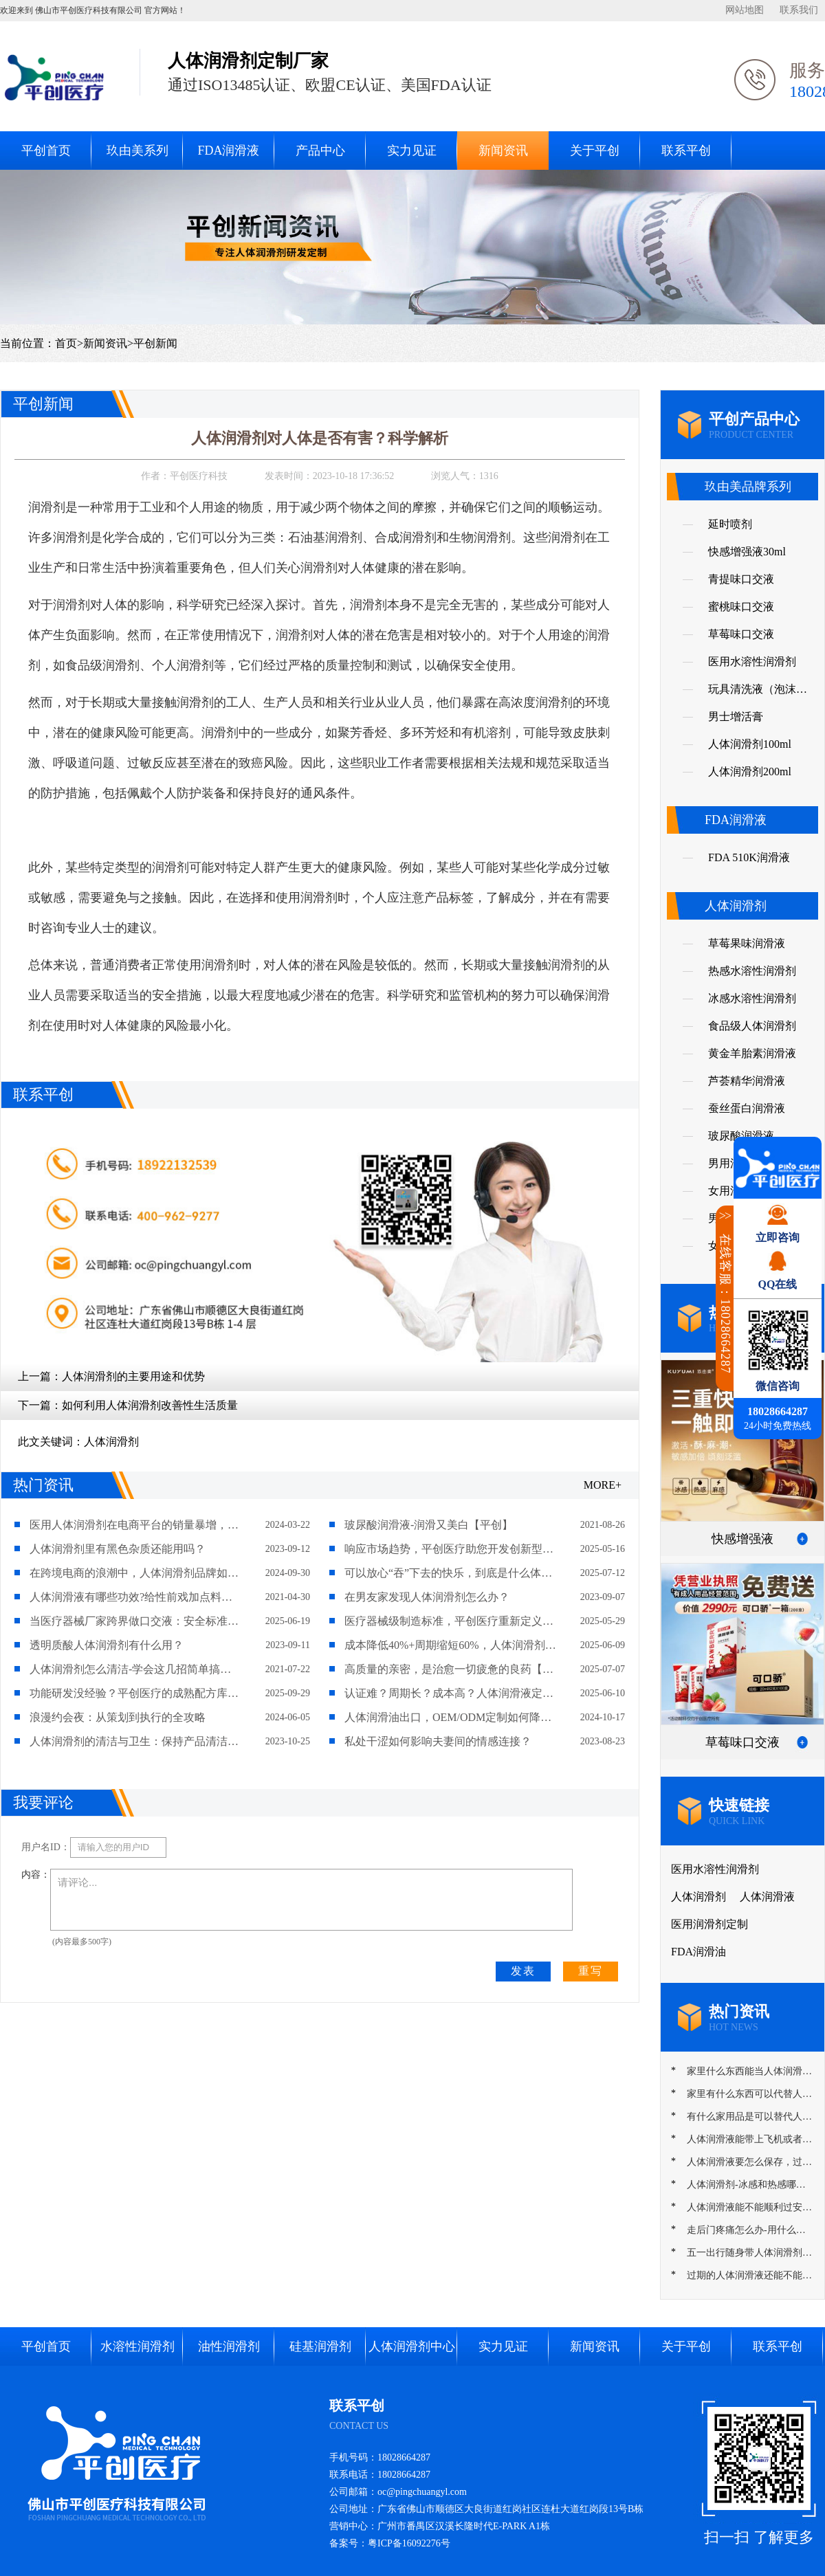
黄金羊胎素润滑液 (752, 1053)
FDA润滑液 (228, 150)
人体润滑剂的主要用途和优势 (133, 1376)
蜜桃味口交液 (741, 606)
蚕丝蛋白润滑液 (746, 1108)
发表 (523, 1971)
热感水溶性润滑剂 (752, 971)
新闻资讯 (503, 150)
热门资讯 (43, 1485)
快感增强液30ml (747, 551)
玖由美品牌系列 (748, 486)
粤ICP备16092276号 (409, 2543)
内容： (35, 1874)
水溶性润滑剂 (137, 2346)
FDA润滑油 (698, 1951)
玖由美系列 (137, 150)
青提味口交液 (741, 579)
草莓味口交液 (741, 634)
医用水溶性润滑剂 (752, 661)
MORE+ (603, 1485)
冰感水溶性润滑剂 (752, 998)
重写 (590, 1971)
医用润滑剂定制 (709, 1924)
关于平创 (594, 150)
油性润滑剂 (229, 2346)
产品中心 (320, 150)
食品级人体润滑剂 (752, 1026)
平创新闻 (155, 343)
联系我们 (799, 10)
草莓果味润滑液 (746, 943)
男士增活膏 (735, 716)
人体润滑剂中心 (411, 2346)
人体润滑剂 (111, 1441)
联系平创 (686, 150)
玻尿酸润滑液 (741, 1136)
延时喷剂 (730, 524)
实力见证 (412, 150)
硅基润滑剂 (320, 2346)
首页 (66, 343)
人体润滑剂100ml (749, 744)
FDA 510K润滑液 (749, 857)
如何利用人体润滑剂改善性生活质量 (150, 1405)
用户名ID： (45, 1847)
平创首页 (46, 150)
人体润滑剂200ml (749, 771)
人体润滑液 (767, 1896)
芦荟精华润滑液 (746, 1081)
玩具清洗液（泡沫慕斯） (757, 693)
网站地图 (744, 10)
